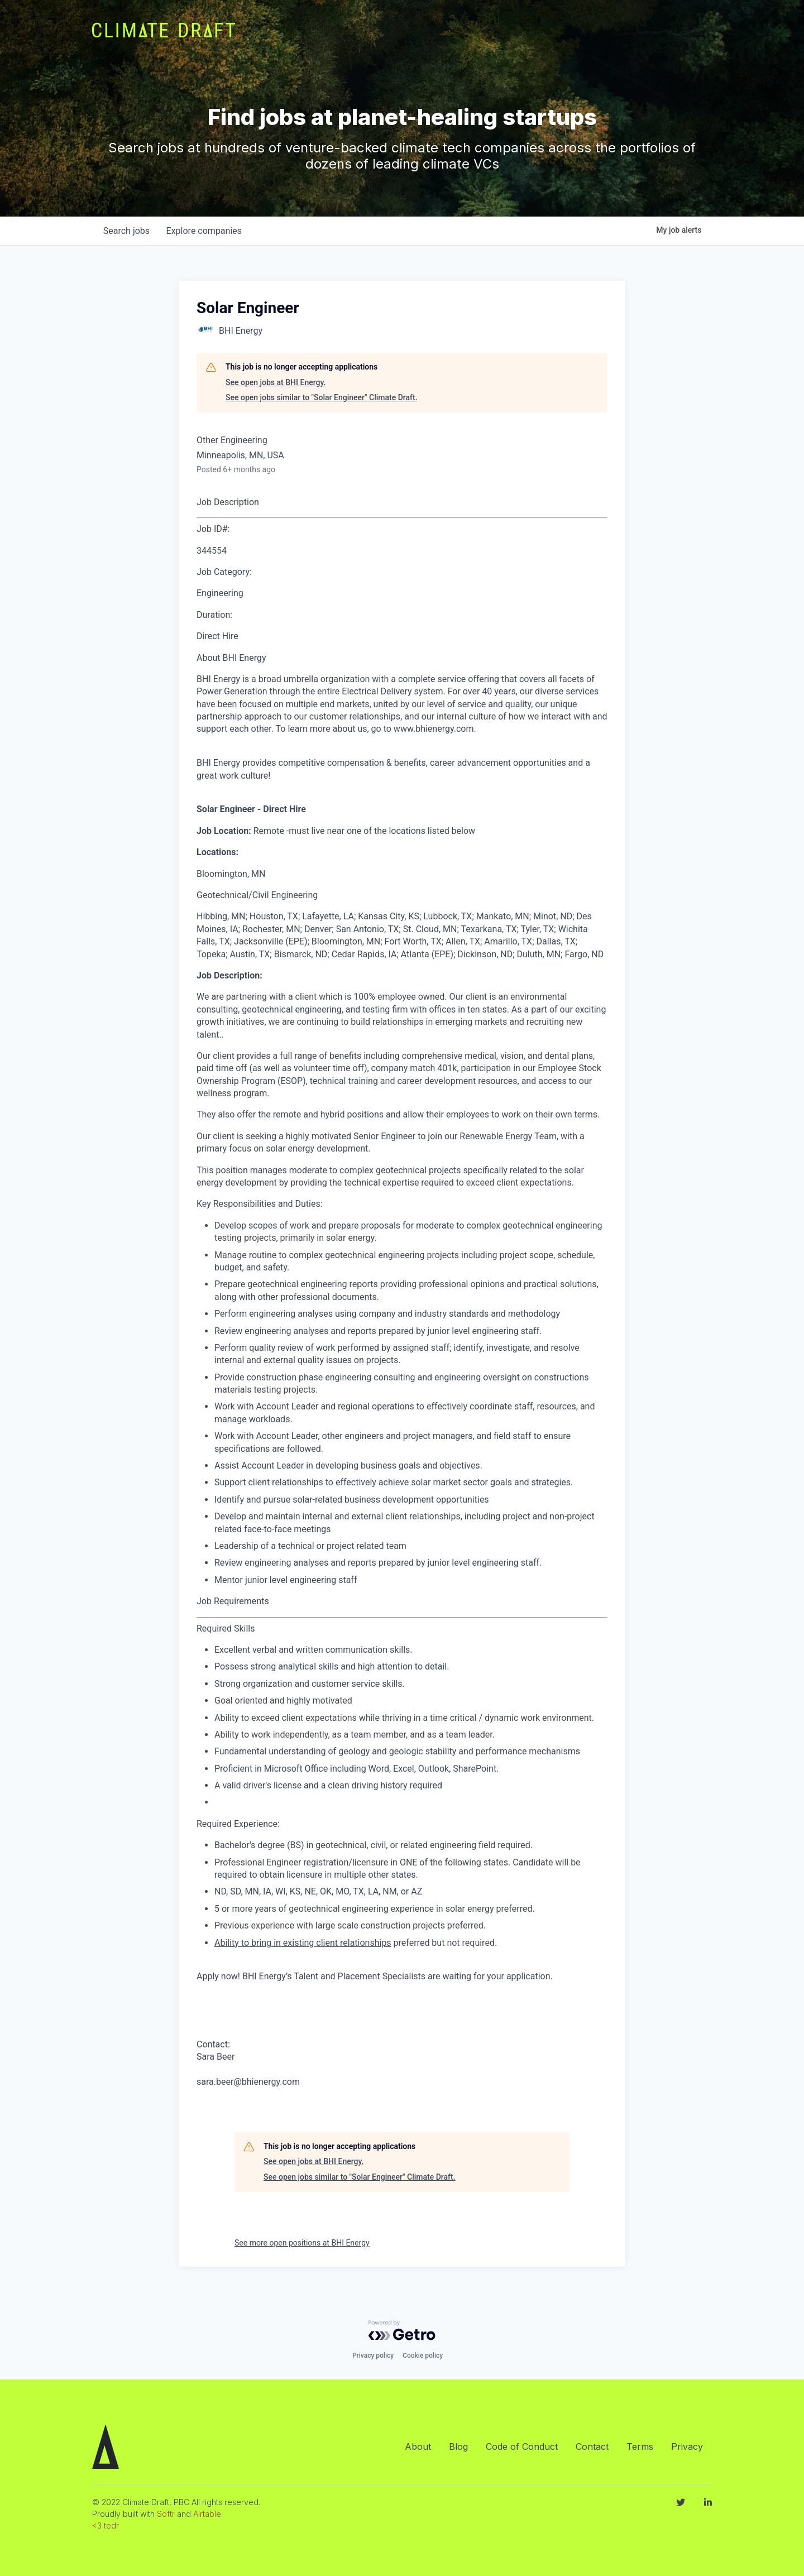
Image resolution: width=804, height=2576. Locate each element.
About (418, 2446)
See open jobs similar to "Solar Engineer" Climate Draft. (322, 397)
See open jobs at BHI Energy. (276, 382)
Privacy (687, 2446)
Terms (639, 2446)
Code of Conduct (522, 2446)
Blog (458, 2446)
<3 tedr (105, 2525)
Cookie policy (423, 2355)
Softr (166, 2514)
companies (205, 231)
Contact (592, 2446)
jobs (127, 231)
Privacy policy (373, 2355)
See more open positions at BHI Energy (302, 2242)
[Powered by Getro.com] (402, 2330)
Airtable (207, 2514)
